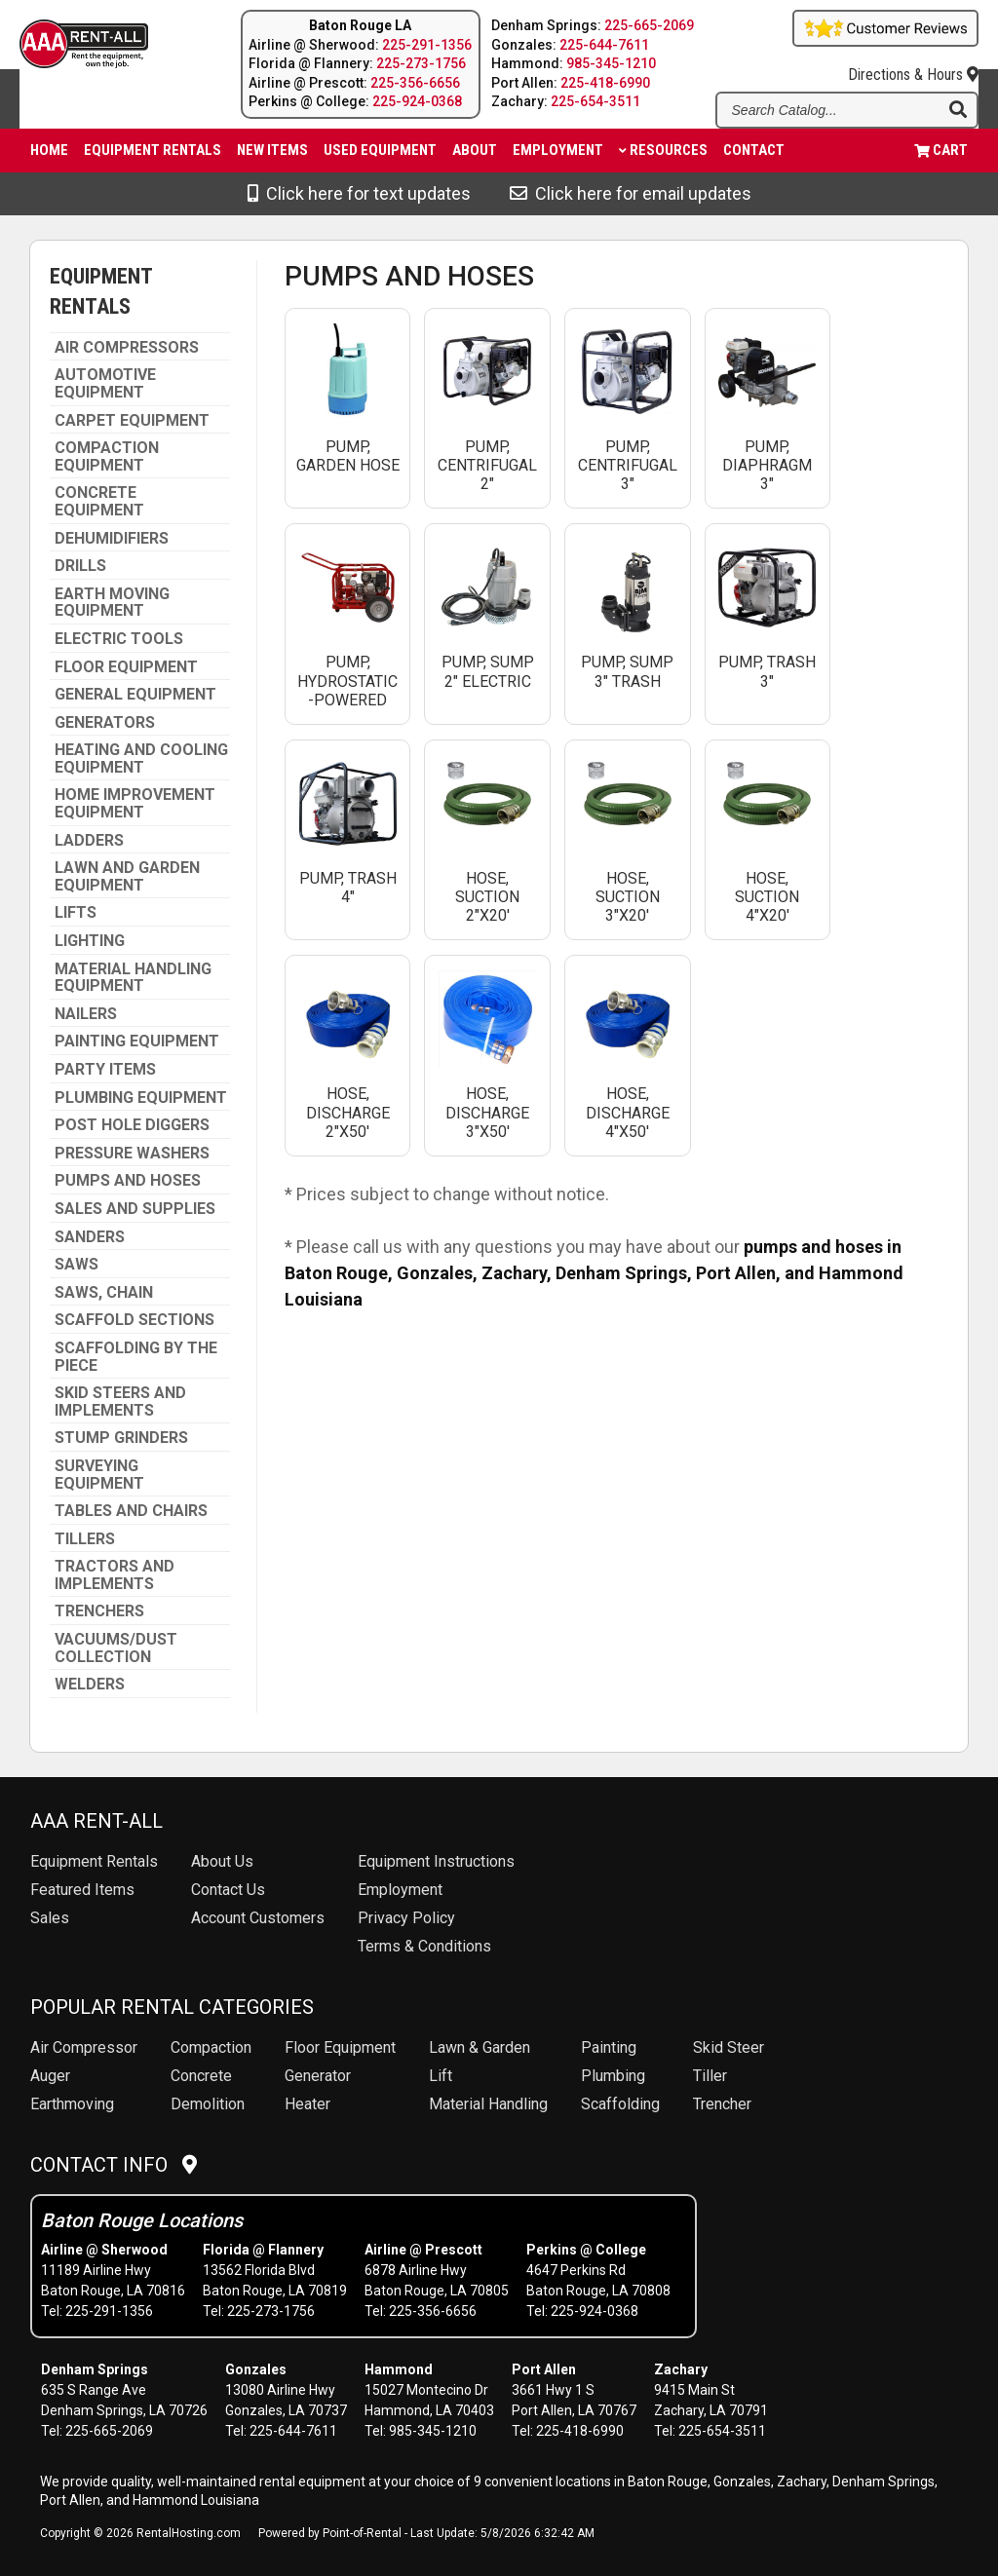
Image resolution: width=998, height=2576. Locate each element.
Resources (663, 150)
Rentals (94, 1861)
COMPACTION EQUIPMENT (107, 456)
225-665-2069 (649, 25)
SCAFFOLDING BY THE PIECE (136, 1357)
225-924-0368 (417, 101)
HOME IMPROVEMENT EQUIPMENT (135, 803)
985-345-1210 (611, 63)
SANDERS (90, 1237)
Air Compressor (83, 2047)
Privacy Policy (406, 1918)
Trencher (722, 2104)
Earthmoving (72, 2104)
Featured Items (82, 1889)
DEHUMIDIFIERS (112, 539)
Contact (754, 150)
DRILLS (80, 566)
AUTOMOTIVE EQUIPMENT (105, 383)
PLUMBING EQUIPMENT (141, 1098)
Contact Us (228, 1889)
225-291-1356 (427, 45)
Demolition (208, 2104)
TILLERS (85, 1539)
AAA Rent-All (96, 1821)
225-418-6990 (605, 83)
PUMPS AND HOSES (128, 1181)
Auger (50, 2075)
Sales (49, 1918)
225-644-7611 (604, 45)
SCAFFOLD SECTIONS (134, 1320)
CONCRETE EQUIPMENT (99, 501)
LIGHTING (90, 941)
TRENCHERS (99, 1611)
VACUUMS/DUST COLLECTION (116, 1648)
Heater (307, 2104)
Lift (440, 2075)
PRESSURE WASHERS (132, 1153)
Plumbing (613, 2075)
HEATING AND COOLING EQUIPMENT (141, 758)
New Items (272, 150)
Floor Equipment (340, 2047)
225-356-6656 (415, 83)
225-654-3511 (595, 101)
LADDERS (89, 841)
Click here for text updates (359, 193)
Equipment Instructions (436, 1861)
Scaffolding (620, 2104)
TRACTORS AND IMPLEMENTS (114, 1575)
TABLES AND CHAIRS (131, 1511)
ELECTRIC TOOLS (119, 639)
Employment (558, 150)
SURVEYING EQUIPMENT (99, 1475)
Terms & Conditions (424, 1946)
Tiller (710, 2075)
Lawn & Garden (479, 2047)
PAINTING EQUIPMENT (137, 1041)
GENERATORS (105, 723)
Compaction (211, 2047)
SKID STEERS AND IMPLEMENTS (120, 1401)
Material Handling (488, 2104)
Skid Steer (728, 2047)
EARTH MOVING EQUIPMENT (112, 603)
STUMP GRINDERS (121, 1438)
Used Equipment (380, 150)
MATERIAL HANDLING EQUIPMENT (133, 978)
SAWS (76, 1264)
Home (49, 150)
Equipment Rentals (152, 150)
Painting (608, 2047)
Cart (941, 150)
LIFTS (75, 913)
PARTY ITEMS (105, 1070)
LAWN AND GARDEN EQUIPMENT (127, 876)
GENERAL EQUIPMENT (135, 694)
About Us (222, 1861)
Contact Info (113, 2165)
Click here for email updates (630, 193)
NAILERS (86, 1014)
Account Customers (258, 1918)
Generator (318, 2075)
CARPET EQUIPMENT (132, 421)
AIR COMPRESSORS (127, 348)
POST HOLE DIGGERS (132, 1125)
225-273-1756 (421, 63)
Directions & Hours (913, 66)
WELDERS (90, 1684)
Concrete (201, 2075)
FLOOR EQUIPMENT (126, 667)
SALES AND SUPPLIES (135, 1209)
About (474, 150)
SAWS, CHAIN (104, 1293)
